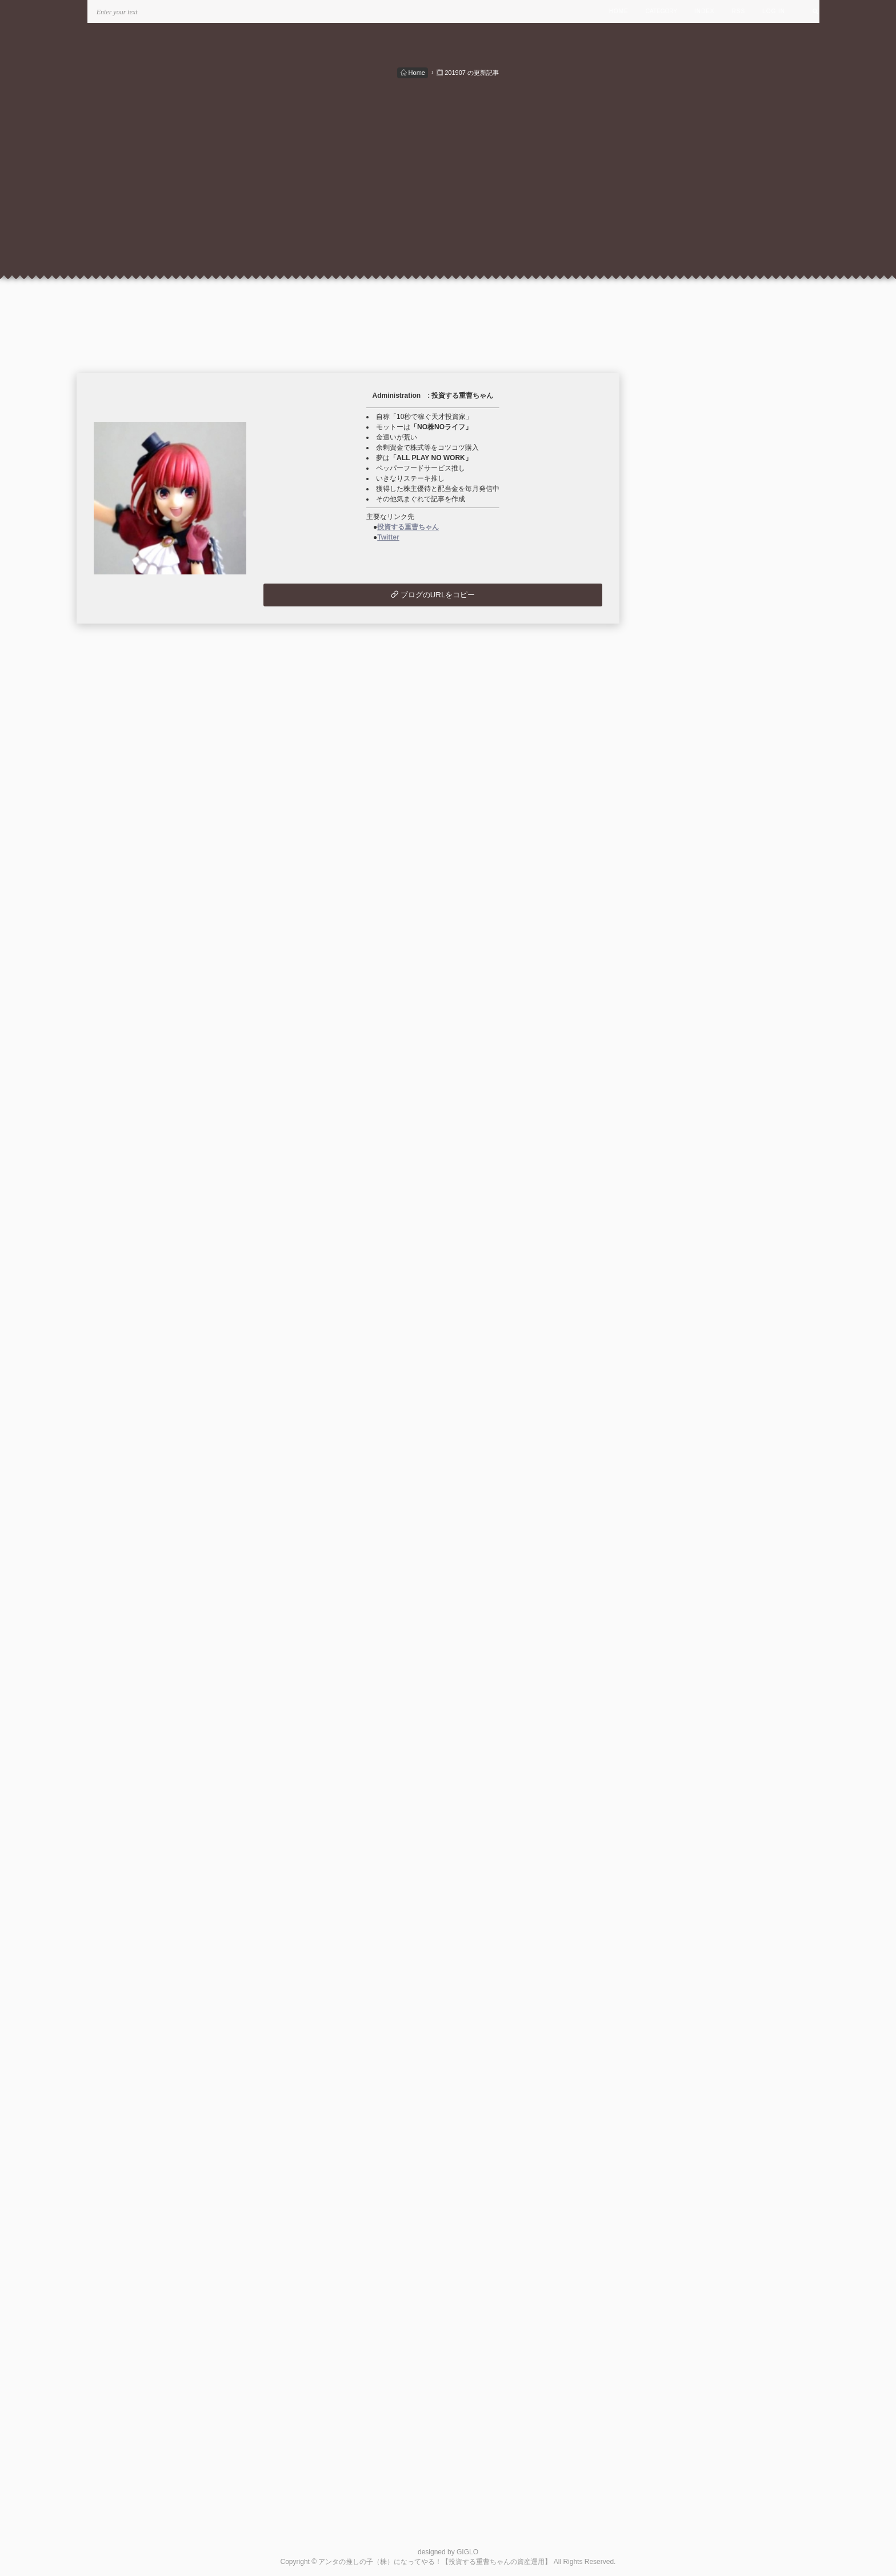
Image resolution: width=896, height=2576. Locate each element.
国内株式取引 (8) (676, 802)
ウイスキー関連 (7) (679, 842)
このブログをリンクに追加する (700, 1979)
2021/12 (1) (678, 1383)
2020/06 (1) (678, 1624)
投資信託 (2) (668, 829)
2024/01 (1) (678, 1049)
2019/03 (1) (678, 1677)
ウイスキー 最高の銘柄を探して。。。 (726, 1939)
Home (413, 72)
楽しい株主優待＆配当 (696, 1926)
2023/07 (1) (678, 1129)
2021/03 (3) (678, 1503)
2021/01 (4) (678, 1530)
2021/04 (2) (678, 1490)
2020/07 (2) (678, 1610)
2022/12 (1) (678, 1223)
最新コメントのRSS (693, 1857)
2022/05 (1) (678, 1316)
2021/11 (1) (678, 1396)
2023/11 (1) (678, 1076)
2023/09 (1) (678, 1102)
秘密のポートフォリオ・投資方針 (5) (709, 776)
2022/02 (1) (678, 1356)
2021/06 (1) (678, 1463)
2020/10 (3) (678, 1570)
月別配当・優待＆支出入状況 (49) (704, 789)
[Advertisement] (448, 165)
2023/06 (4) (678, 1143)
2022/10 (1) (678, 1249)
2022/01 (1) (678, 1369)
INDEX (704, 11)
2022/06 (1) (678, 1303)
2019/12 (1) (678, 1664)
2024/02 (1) (678, 1036)
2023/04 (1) (678, 1169)
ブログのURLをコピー (433, 594)
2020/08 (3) (678, 1597)
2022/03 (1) (678, 1343)
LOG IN (773, 11)
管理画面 (674, 1966)
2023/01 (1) (678, 1209)
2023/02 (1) (678, 1196)
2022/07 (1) (678, 1289)
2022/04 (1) (678, 1329)
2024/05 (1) (678, 995)
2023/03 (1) (678, 1183)
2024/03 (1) (678, 1022)
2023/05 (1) (678, 1156)
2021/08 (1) (678, 1436)
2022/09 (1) (678, 1263)
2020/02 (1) (678, 1651)
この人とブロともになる (689, 2048)
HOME (619, 11)
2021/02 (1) (678, 1517)
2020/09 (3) (678, 1584)
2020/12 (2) (678, 1543)
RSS (739, 11)
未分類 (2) (665, 856)
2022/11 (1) (678, 1236)
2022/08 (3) (678, 1276)
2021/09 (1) (678, 1423)
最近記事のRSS (685, 1843)
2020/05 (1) (678, 1637)
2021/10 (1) (678, 1409)
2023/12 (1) (678, 1062)
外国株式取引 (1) (676, 816)
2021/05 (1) (678, 1476)
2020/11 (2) (678, 1557)
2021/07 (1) (678, 1450)
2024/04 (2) (678, 1009)
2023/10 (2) (678, 1089)
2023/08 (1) (678, 1116)
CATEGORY (661, 11)
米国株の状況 (681, 1952)
